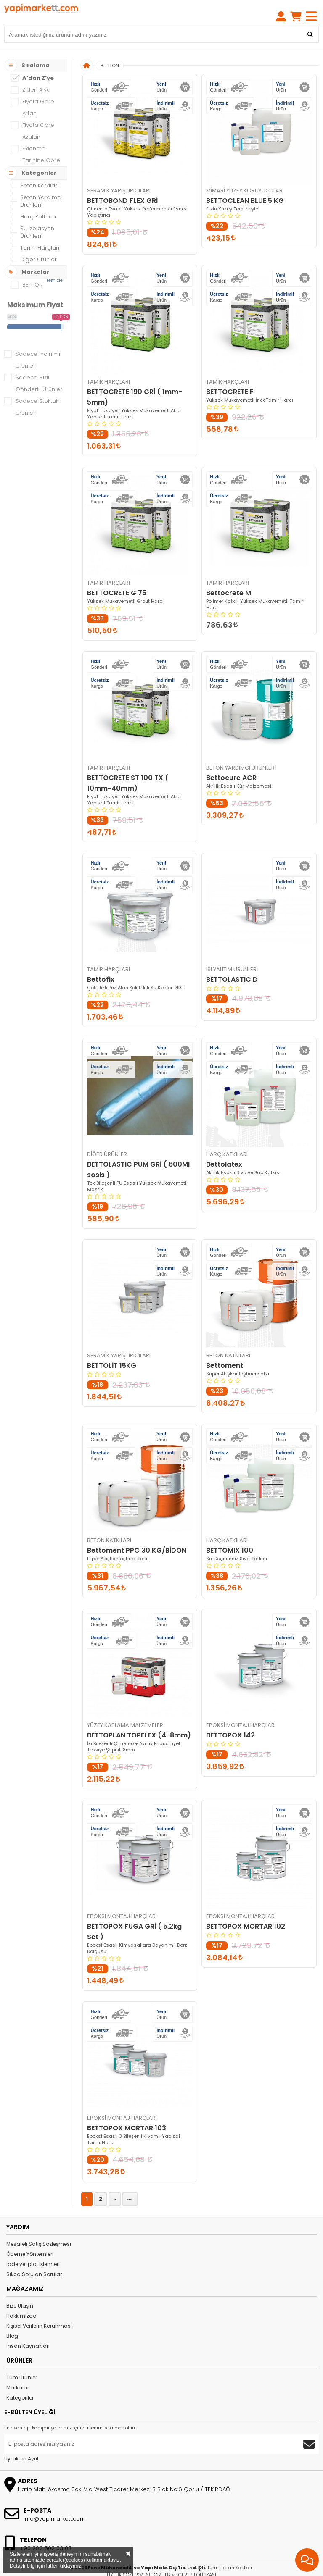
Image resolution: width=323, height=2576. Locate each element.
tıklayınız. (71, 2566)
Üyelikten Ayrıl (21, 2437)
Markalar (17, 2366)
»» (130, 2178)
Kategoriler (20, 2376)
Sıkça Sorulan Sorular (34, 2253)
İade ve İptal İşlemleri (33, 2243)
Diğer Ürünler (38, 238)
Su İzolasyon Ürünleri (37, 211)
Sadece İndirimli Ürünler (38, 339)
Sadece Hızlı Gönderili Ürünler (39, 362)
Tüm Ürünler (21, 2356)
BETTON (110, 44)
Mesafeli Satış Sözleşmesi (38, 2222)
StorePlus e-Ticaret (165, 2569)
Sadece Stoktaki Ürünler (38, 386)
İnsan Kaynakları (28, 2325)
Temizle (54, 259)
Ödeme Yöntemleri (29, 2233)
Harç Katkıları (38, 196)
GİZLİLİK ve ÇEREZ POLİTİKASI (185, 2553)
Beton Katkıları (39, 164)
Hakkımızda (21, 2294)
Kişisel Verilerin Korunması (39, 2304)
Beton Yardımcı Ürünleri (41, 180)
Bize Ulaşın (19, 2284)
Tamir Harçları (39, 227)
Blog (12, 2314)
